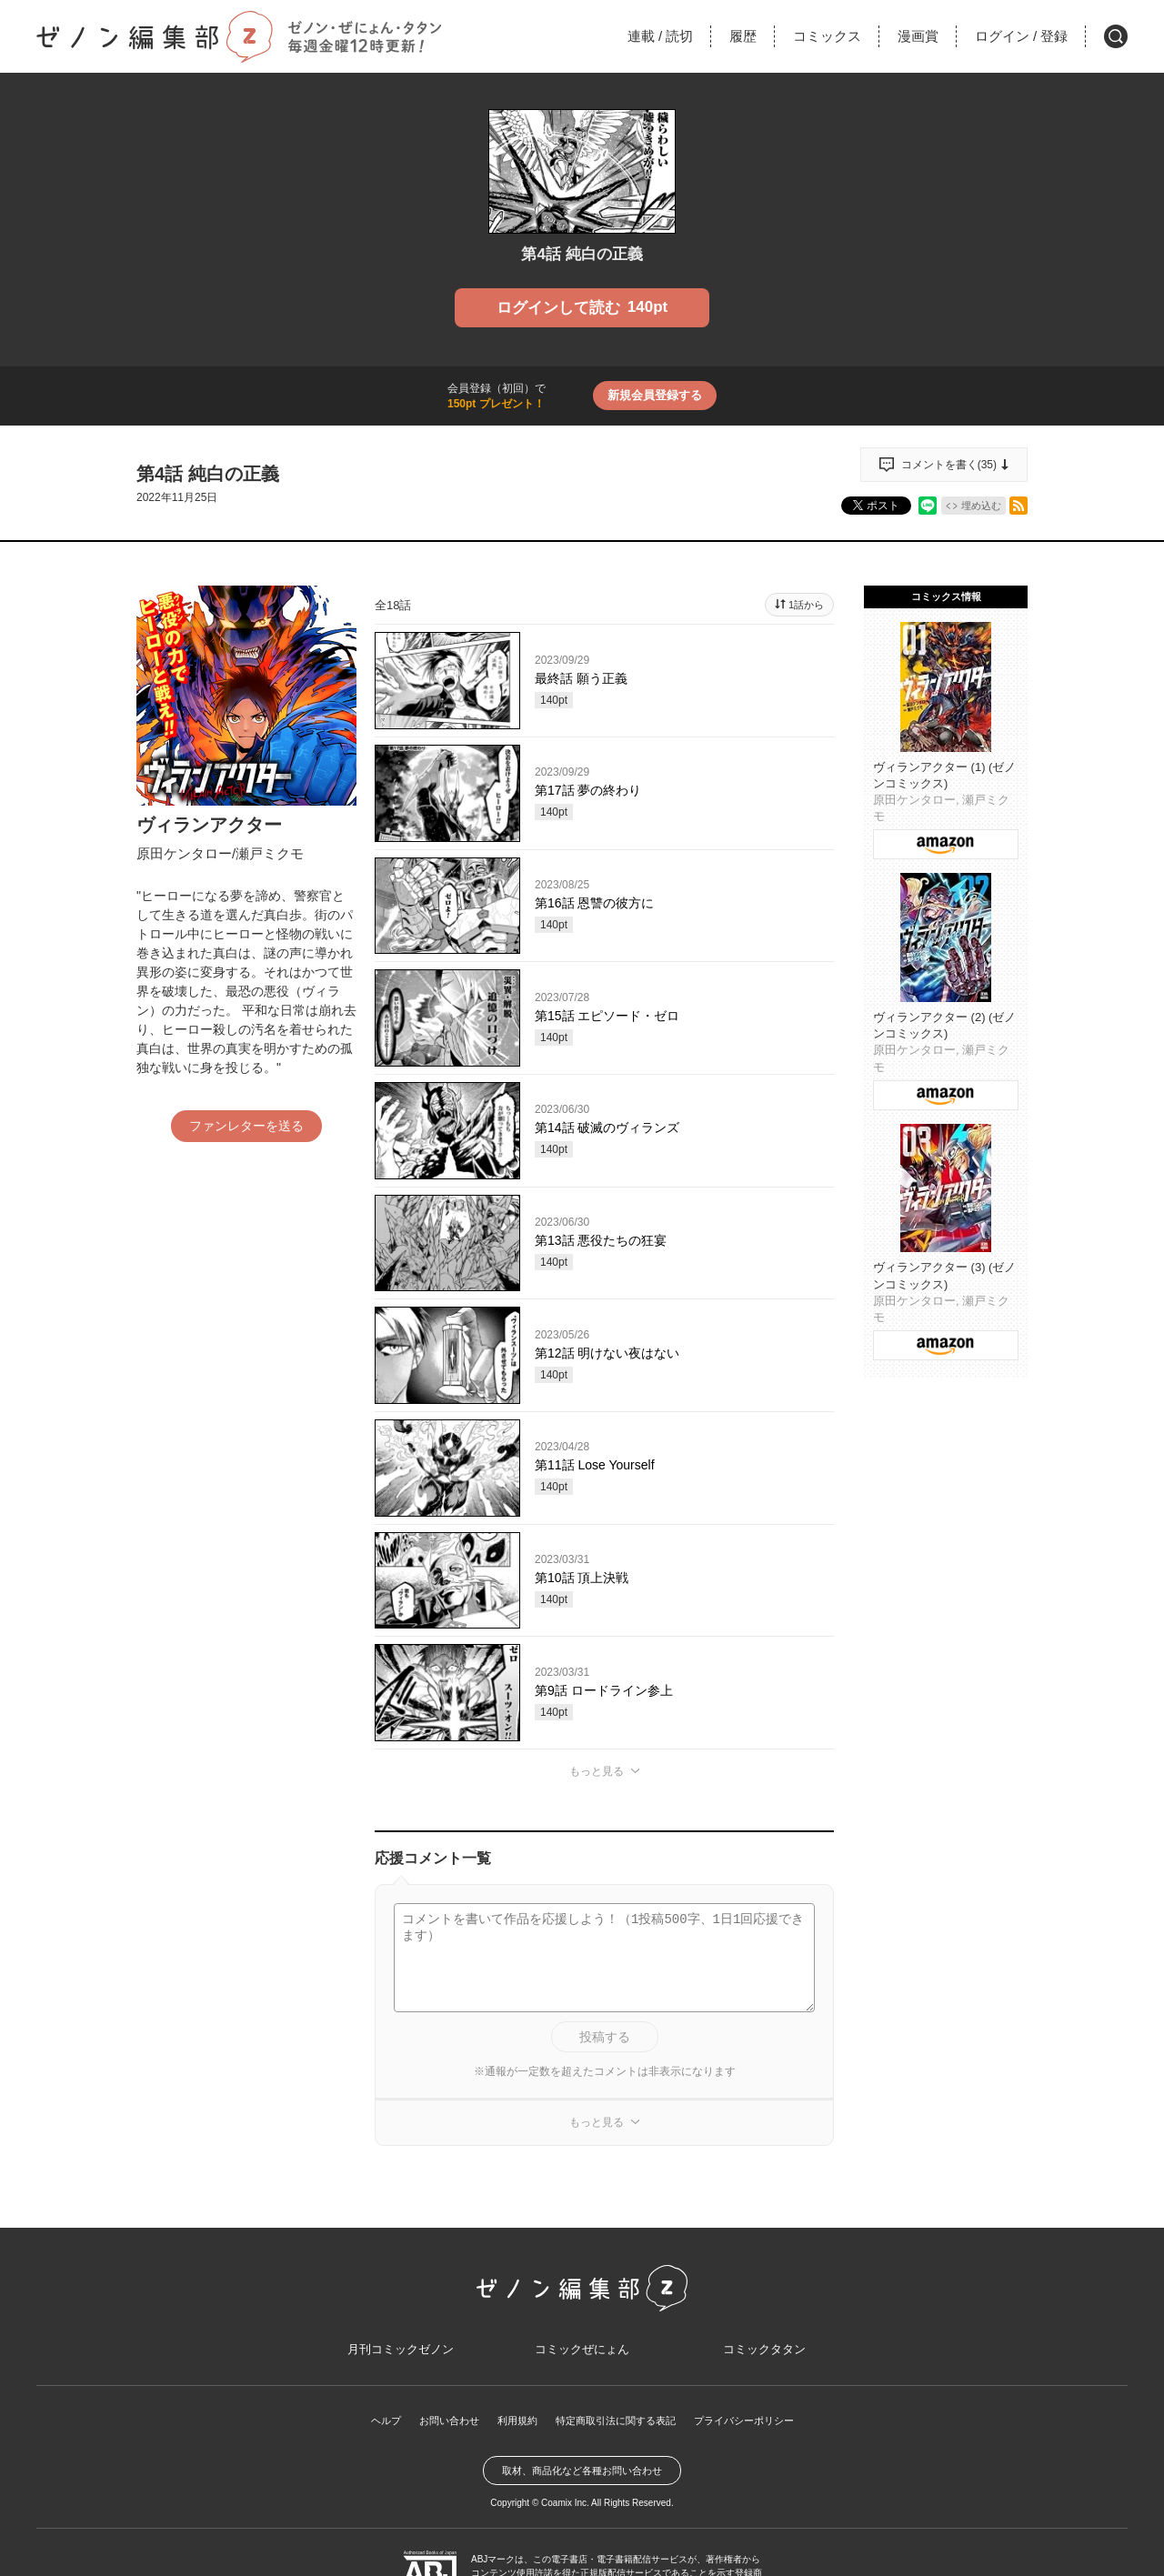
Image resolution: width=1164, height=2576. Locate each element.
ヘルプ (371, 2428)
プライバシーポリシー (754, 2428)
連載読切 (660, 36)
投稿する (604, 2037)
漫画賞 (918, 36)
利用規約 (511, 2428)
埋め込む (981, 505)
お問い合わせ (438, 2428)
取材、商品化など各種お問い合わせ (582, 2478)
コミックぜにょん (582, 2355)
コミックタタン (763, 2355)
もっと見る (596, 1771)
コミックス (827, 36)
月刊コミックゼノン (400, 2355)
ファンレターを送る (246, 1125)
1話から (806, 604)
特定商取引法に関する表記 (616, 2428)
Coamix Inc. (565, 2511)
